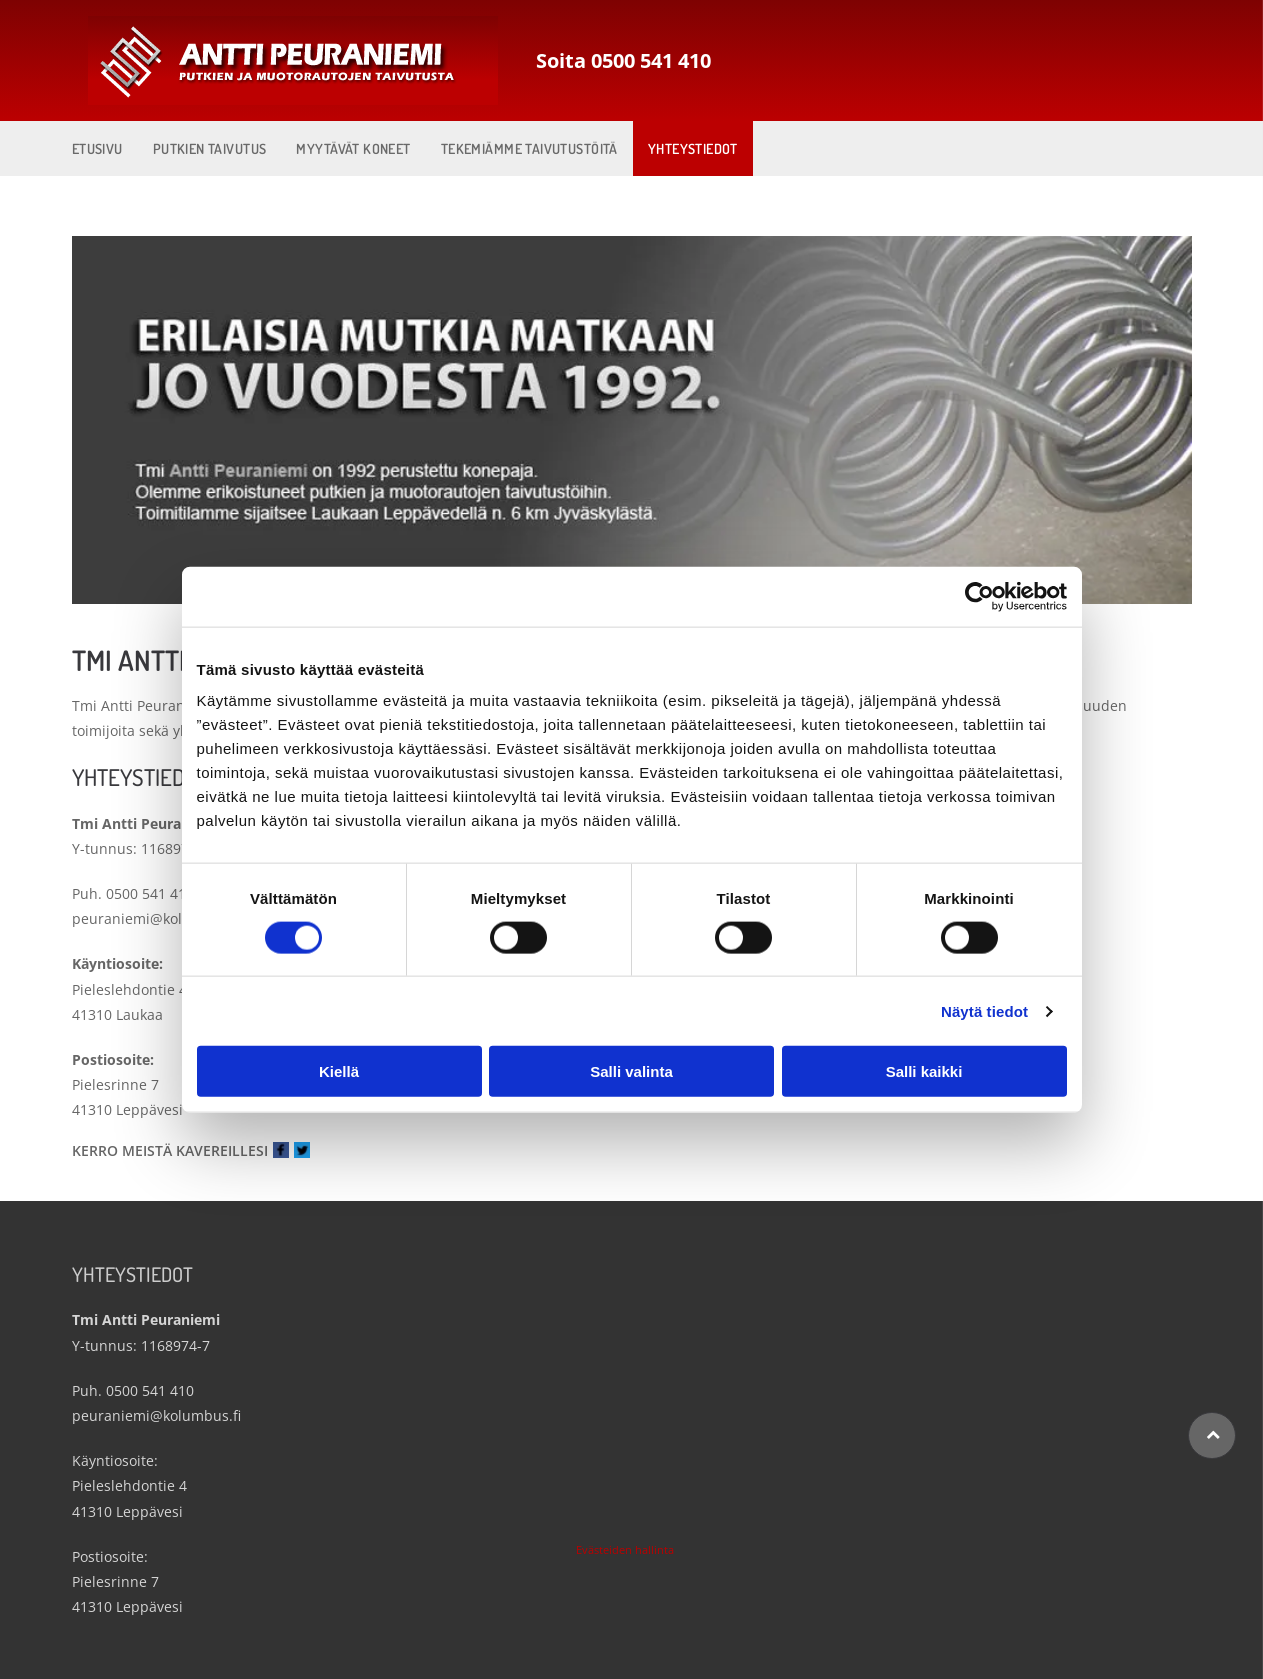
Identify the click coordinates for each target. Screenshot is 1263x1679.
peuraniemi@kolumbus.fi (156, 918)
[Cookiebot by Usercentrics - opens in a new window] (979, 596)
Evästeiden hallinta (625, 1549)
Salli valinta (631, 1071)
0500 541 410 (150, 893)
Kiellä (339, 1071)
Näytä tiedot (984, 1011)
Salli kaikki (924, 1071)
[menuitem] (97, 148)
